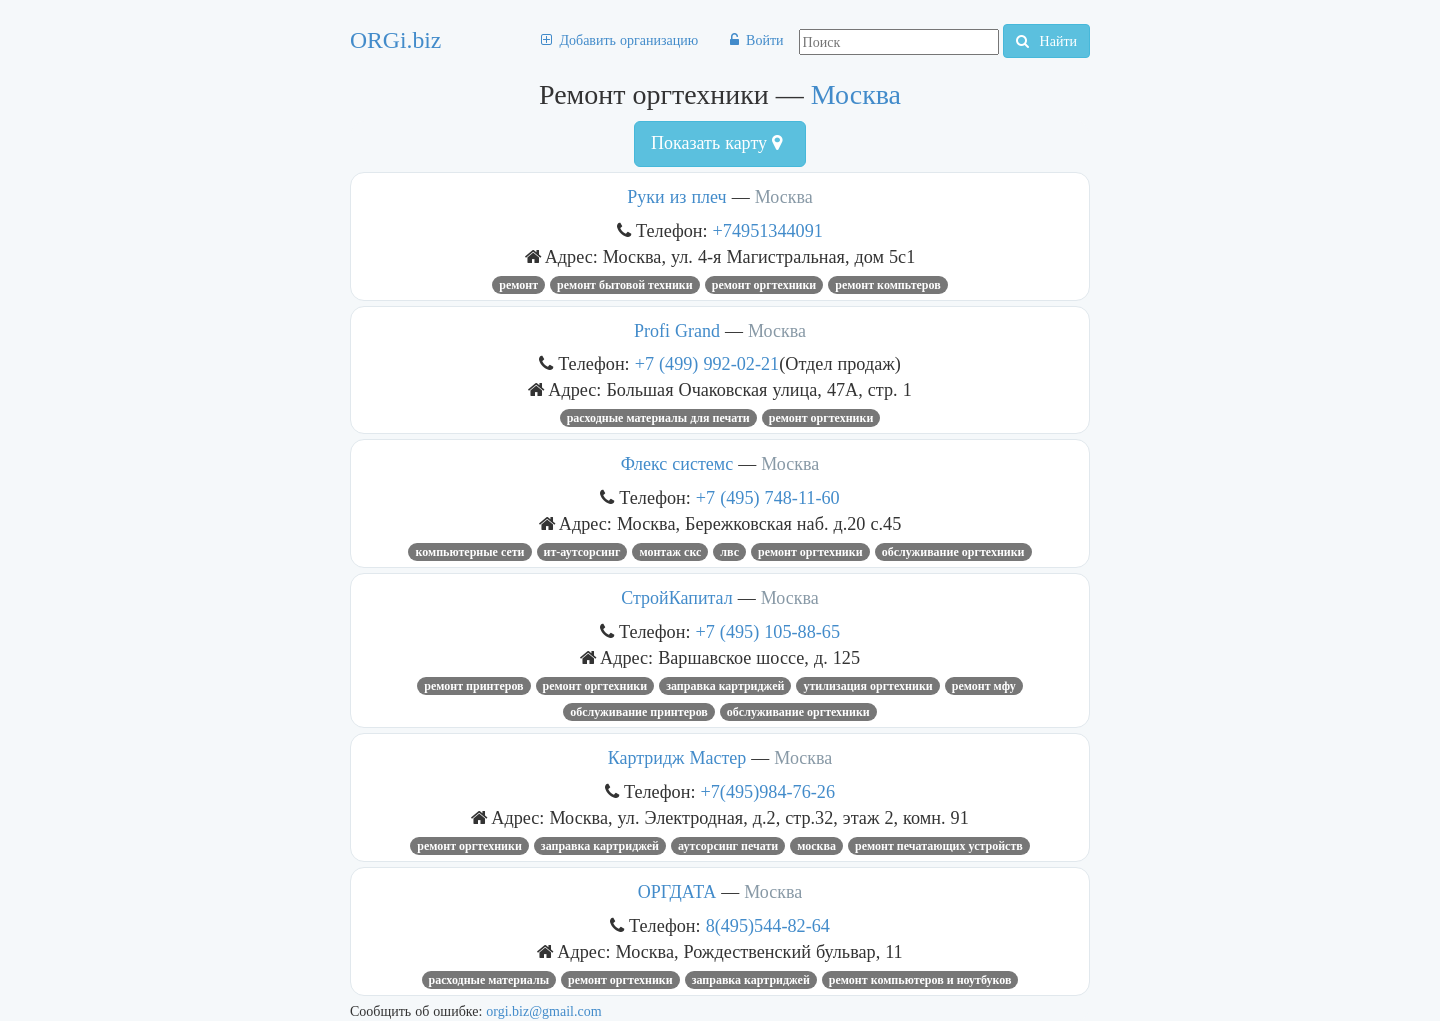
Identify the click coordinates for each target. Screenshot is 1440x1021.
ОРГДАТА (677, 892)
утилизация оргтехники (867, 686)
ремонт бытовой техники (625, 285)
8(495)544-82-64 (768, 925)
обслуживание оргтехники (953, 552)
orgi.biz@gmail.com (543, 1011)
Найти (1046, 41)
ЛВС (729, 552)
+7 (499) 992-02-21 (707, 363)
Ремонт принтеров (473, 686)
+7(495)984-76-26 (768, 791)
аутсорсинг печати (728, 846)
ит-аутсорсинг (582, 552)
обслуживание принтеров (639, 712)
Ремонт (518, 285)
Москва (856, 94)
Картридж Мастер (677, 758)
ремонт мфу (984, 686)
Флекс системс (677, 464)
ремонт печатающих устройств (939, 846)
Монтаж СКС (670, 552)
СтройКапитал (677, 598)
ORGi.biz (395, 40)
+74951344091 (768, 230)
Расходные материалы (489, 980)
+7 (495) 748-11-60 (768, 497)
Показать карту (716, 143)
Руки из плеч (676, 197)
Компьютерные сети (469, 552)
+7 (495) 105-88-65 (768, 631)
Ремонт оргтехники (764, 285)
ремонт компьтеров (887, 285)
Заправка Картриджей (725, 686)
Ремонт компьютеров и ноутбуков (920, 980)
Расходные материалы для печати (658, 418)
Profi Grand (677, 331)
